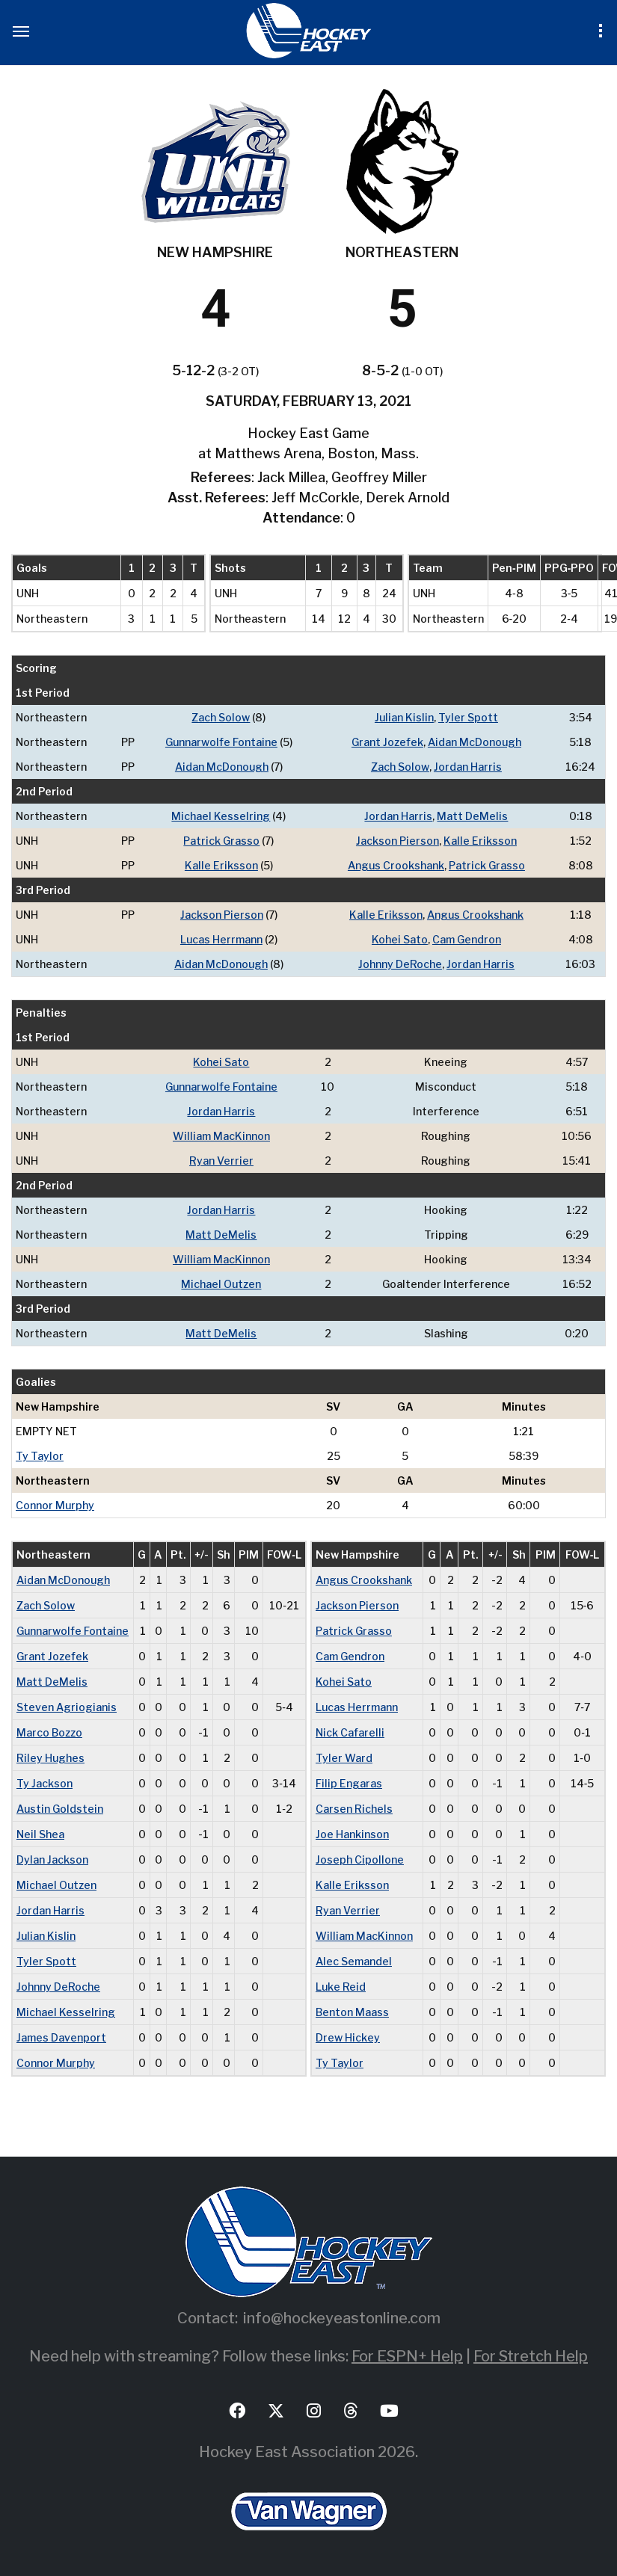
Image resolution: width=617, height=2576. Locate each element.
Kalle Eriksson (480, 840)
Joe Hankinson (352, 1834)
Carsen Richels (354, 1808)
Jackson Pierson (397, 840)
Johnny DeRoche (400, 964)
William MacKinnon (221, 1136)
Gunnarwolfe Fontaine (221, 742)
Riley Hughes (50, 1757)
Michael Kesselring (220, 816)
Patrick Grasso (221, 840)
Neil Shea (40, 1834)
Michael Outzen (221, 1284)
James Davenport (61, 2037)
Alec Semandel (354, 1961)
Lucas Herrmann (221, 939)
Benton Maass (352, 2012)
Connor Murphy (55, 1505)
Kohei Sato (400, 939)
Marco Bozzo (49, 1732)
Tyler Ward (344, 1757)
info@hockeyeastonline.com (342, 2318)
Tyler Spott (468, 717)
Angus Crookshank (396, 865)
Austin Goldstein (59, 1808)
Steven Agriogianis (66, 1707)
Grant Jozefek (387, 742)
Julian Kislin (404, 717)
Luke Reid (341, 1986)
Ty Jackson (44, 1783)
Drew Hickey (348, 2037)
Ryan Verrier (221, 1160)
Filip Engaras (349, 1783)
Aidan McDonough (474, 742)
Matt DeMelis (472, 816)
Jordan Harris (468, 766)
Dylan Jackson (52, 1859)
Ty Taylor (40, 1455)
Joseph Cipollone (360, 1859)
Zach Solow (220, 717)
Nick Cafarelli (350, 1732)
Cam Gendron (466, 939)
